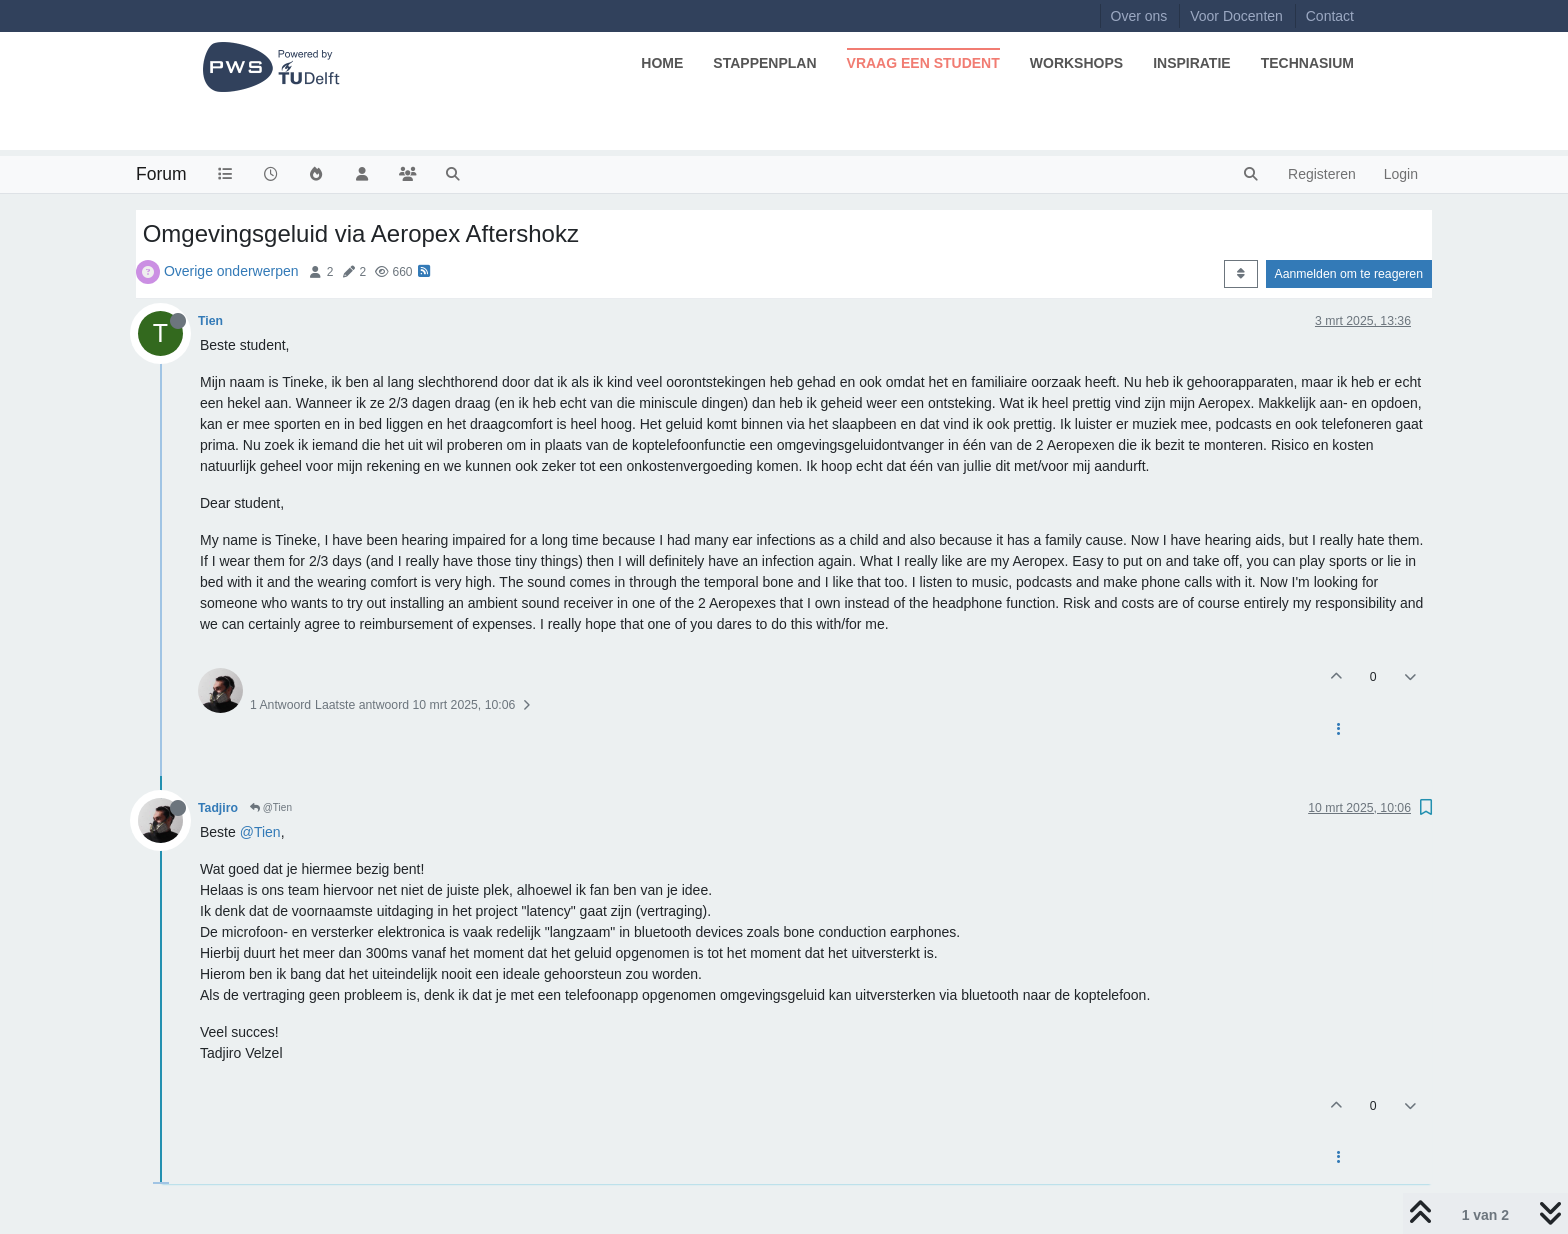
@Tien (271, 807)
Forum (161, 174)
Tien (210, 321)
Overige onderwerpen (231, 271)
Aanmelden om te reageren (1349, 274)
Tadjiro (218, 808)
